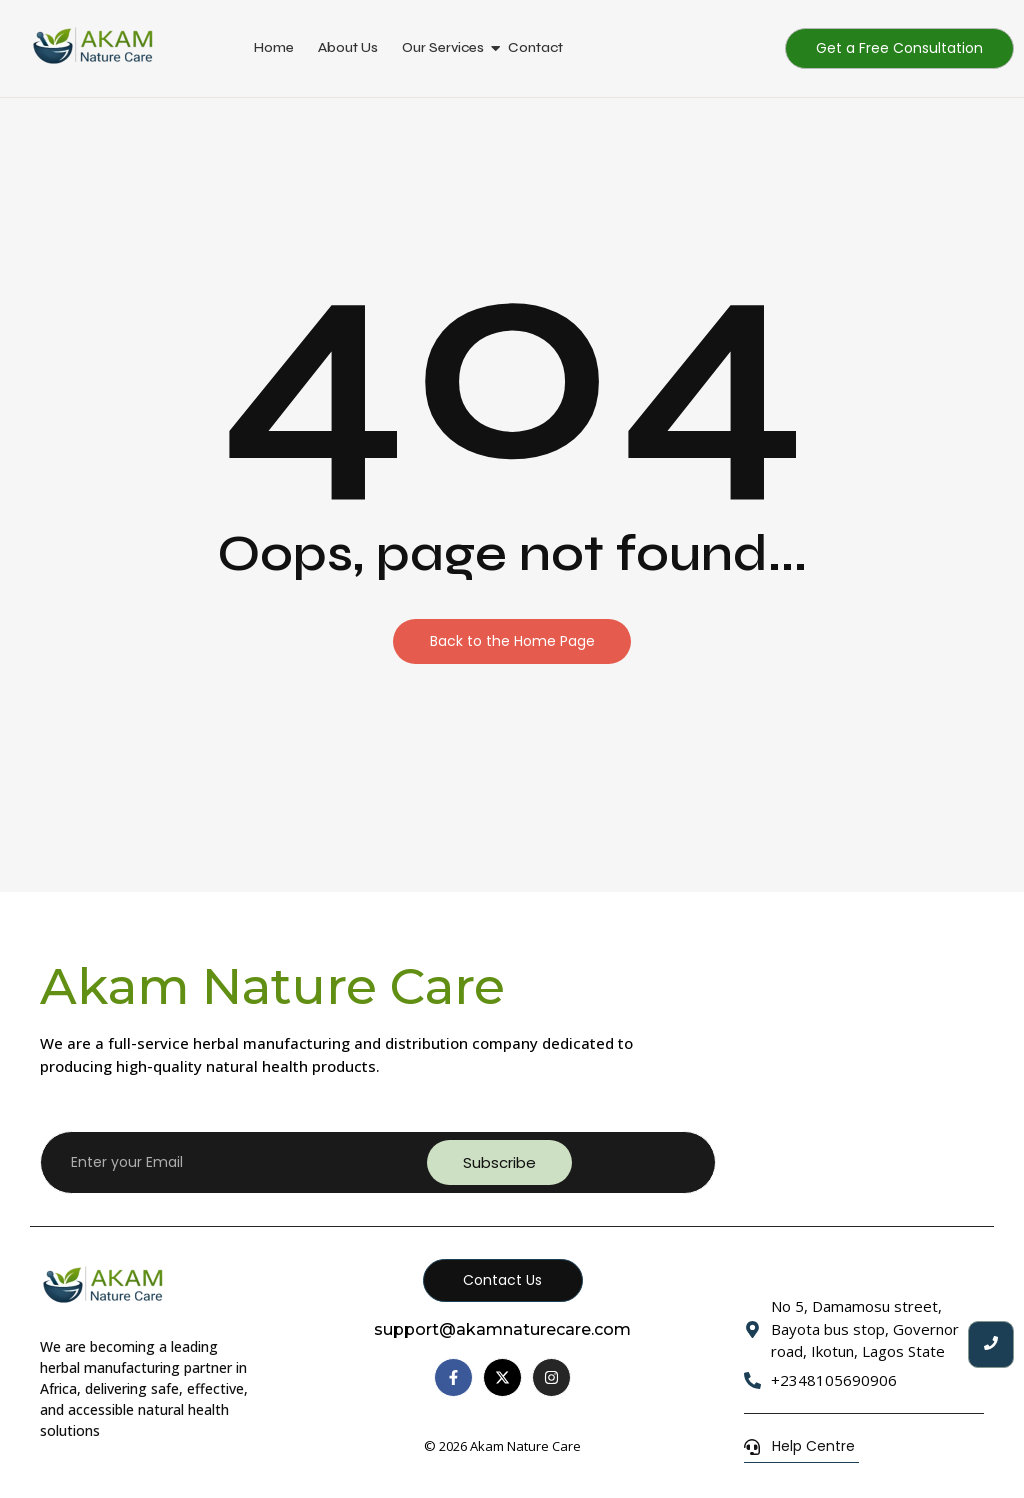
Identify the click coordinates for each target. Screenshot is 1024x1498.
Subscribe (499, 1162)
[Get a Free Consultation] (899, 48)
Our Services (443, 47)
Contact (535, 47)
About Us (348, 47)
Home (274, 47)
